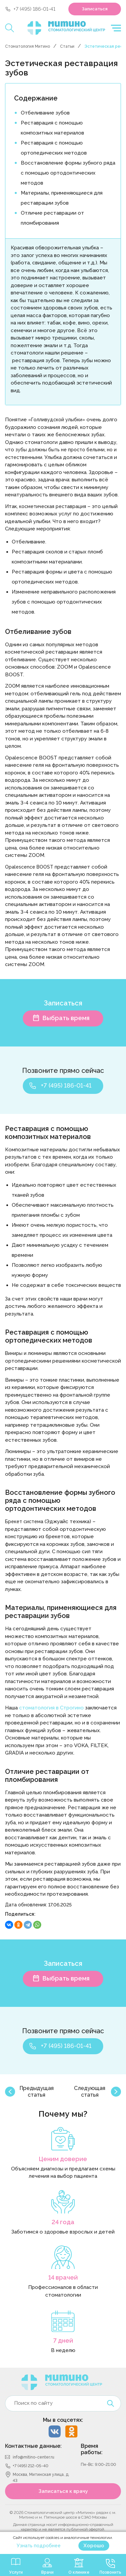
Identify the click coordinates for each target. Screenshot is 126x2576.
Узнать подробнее (39, 2545)
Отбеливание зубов (45, 113)
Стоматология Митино (27, 46)
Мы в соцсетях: (63, 2420)
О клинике (78, 2572)
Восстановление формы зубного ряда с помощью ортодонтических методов (68, 173)
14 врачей (63, 2277)
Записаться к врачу (63, 2491)
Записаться (95, 8)
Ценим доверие (63, 2158)
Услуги (16, 2572)
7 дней (63, 2340)
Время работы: (92, 2449)
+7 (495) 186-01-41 (34, 9)
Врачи (47, 2572)
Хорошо (93, 2546)
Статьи (67, 46)
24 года (63, 2222)
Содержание (36, 98)
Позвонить (110, 2572)
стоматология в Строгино (51, 1708)
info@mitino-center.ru (33, 2457)
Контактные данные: (33, 2446)
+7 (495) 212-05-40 (30, 2466)
